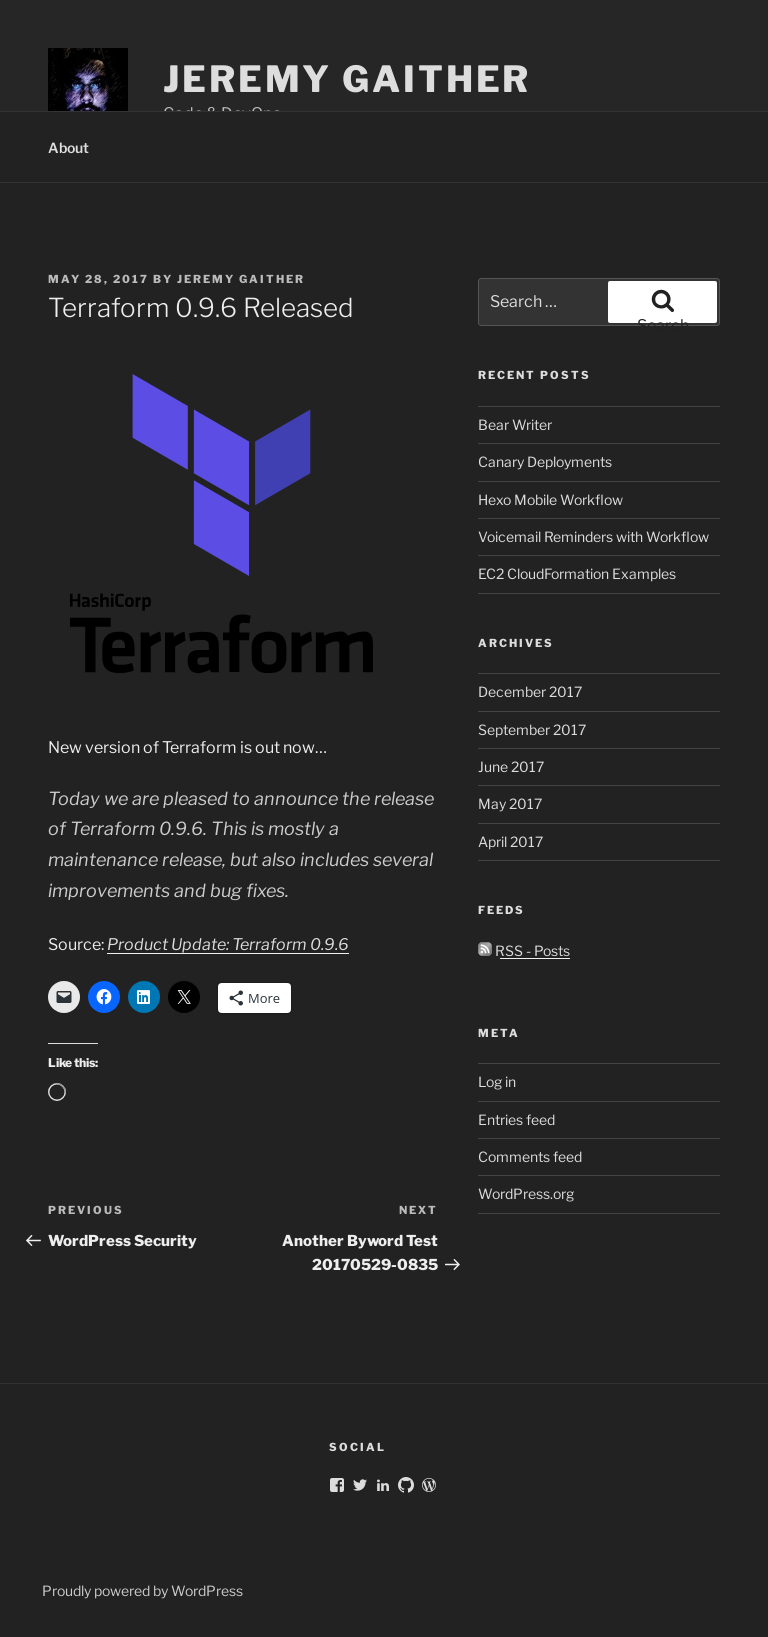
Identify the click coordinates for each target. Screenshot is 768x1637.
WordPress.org (526, 1193)
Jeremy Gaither (347, 79)
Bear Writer (515, 424)
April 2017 (510, 841)
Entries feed (516, 1119)
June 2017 (511, 766)
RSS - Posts (524, 950)
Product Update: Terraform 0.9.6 (228, 944)
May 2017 (510, 803)
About (68, 147)
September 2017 (532, 729)
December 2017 (530, 691)
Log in (497, 1081)
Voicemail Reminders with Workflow (593, 536)
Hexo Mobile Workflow (550, 499)
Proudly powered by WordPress (142, 1590)
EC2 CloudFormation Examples (577, 573)
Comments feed (530, 1156)
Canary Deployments (545, 461)
